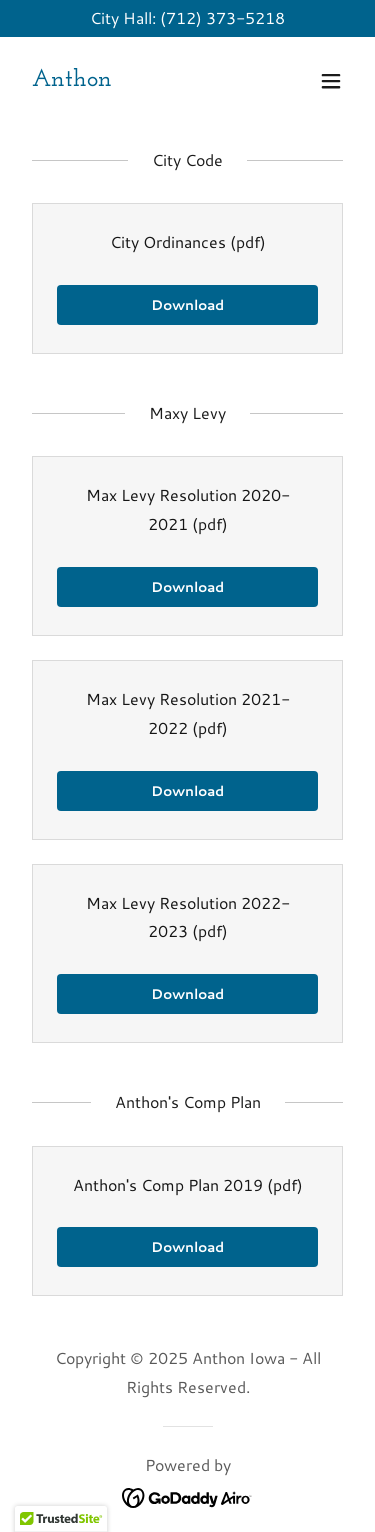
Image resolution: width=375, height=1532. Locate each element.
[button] (331, 81)
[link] (72, 79)
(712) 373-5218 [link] (222, 17)
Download (187, 305)
